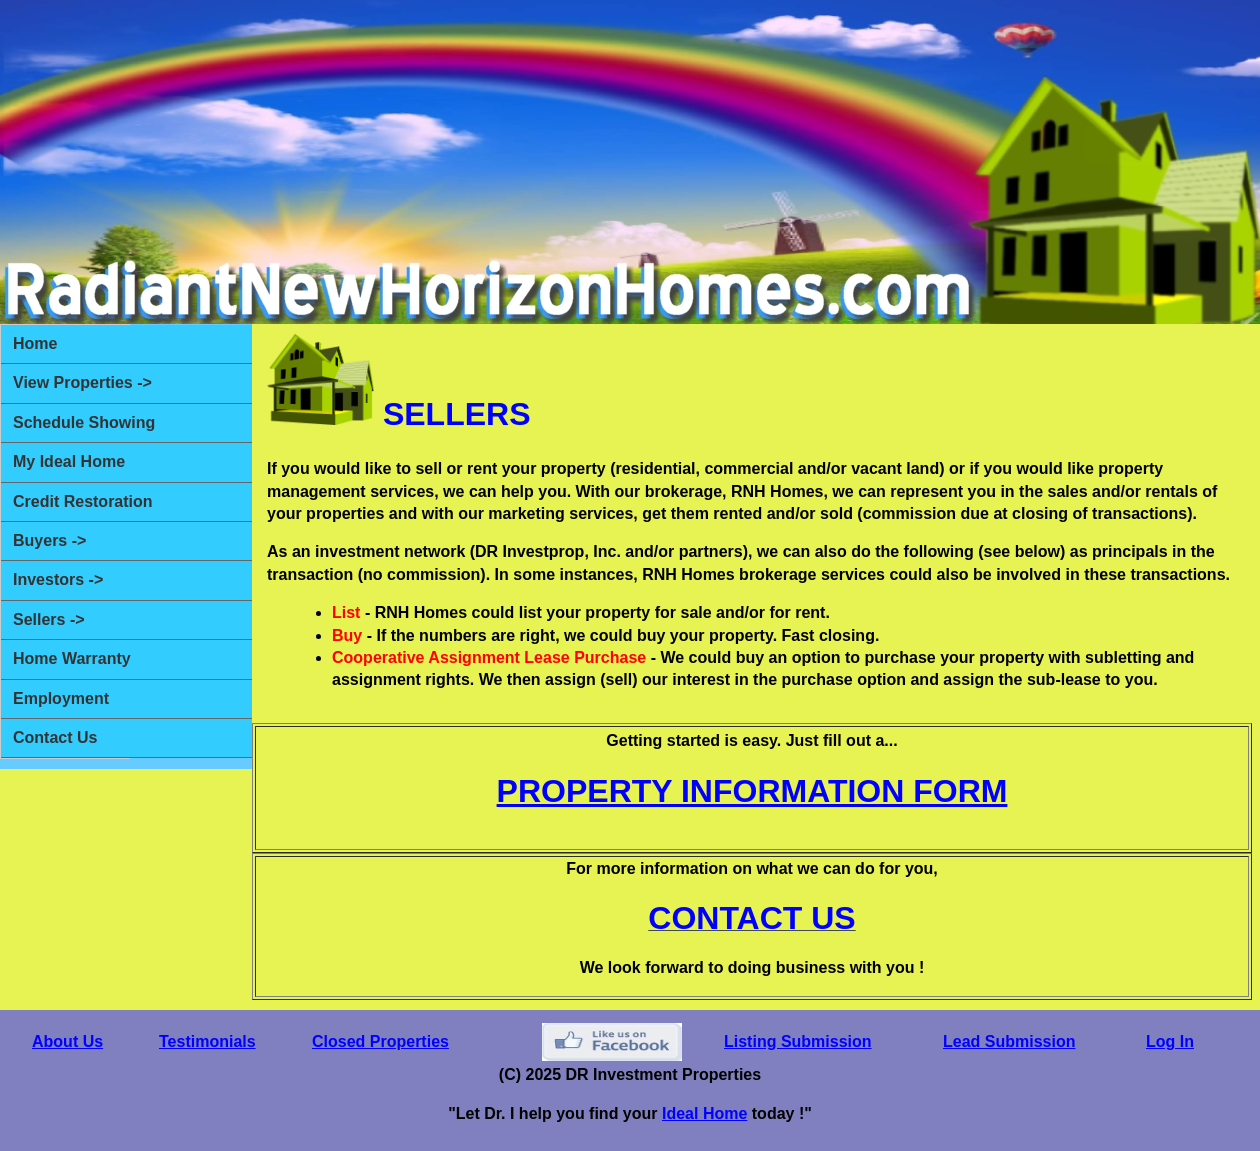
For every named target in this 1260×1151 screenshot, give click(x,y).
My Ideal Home (69, 461)
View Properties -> (82, 382)
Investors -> (58, 579)
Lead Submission (1009, 1041)
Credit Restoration (83, 501)
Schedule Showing (84, 422)
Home (35, 343)
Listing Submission (798, 1041)
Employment (61, 698)
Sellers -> (49, 619)
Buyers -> (49, 540)
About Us (67, 1041)
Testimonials (207, 1041)
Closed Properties (380, 1041)
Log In (1170, 1041)
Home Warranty (72, 658)
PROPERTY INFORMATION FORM (752, 791)
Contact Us (55, 737)
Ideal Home (704, 1113)
